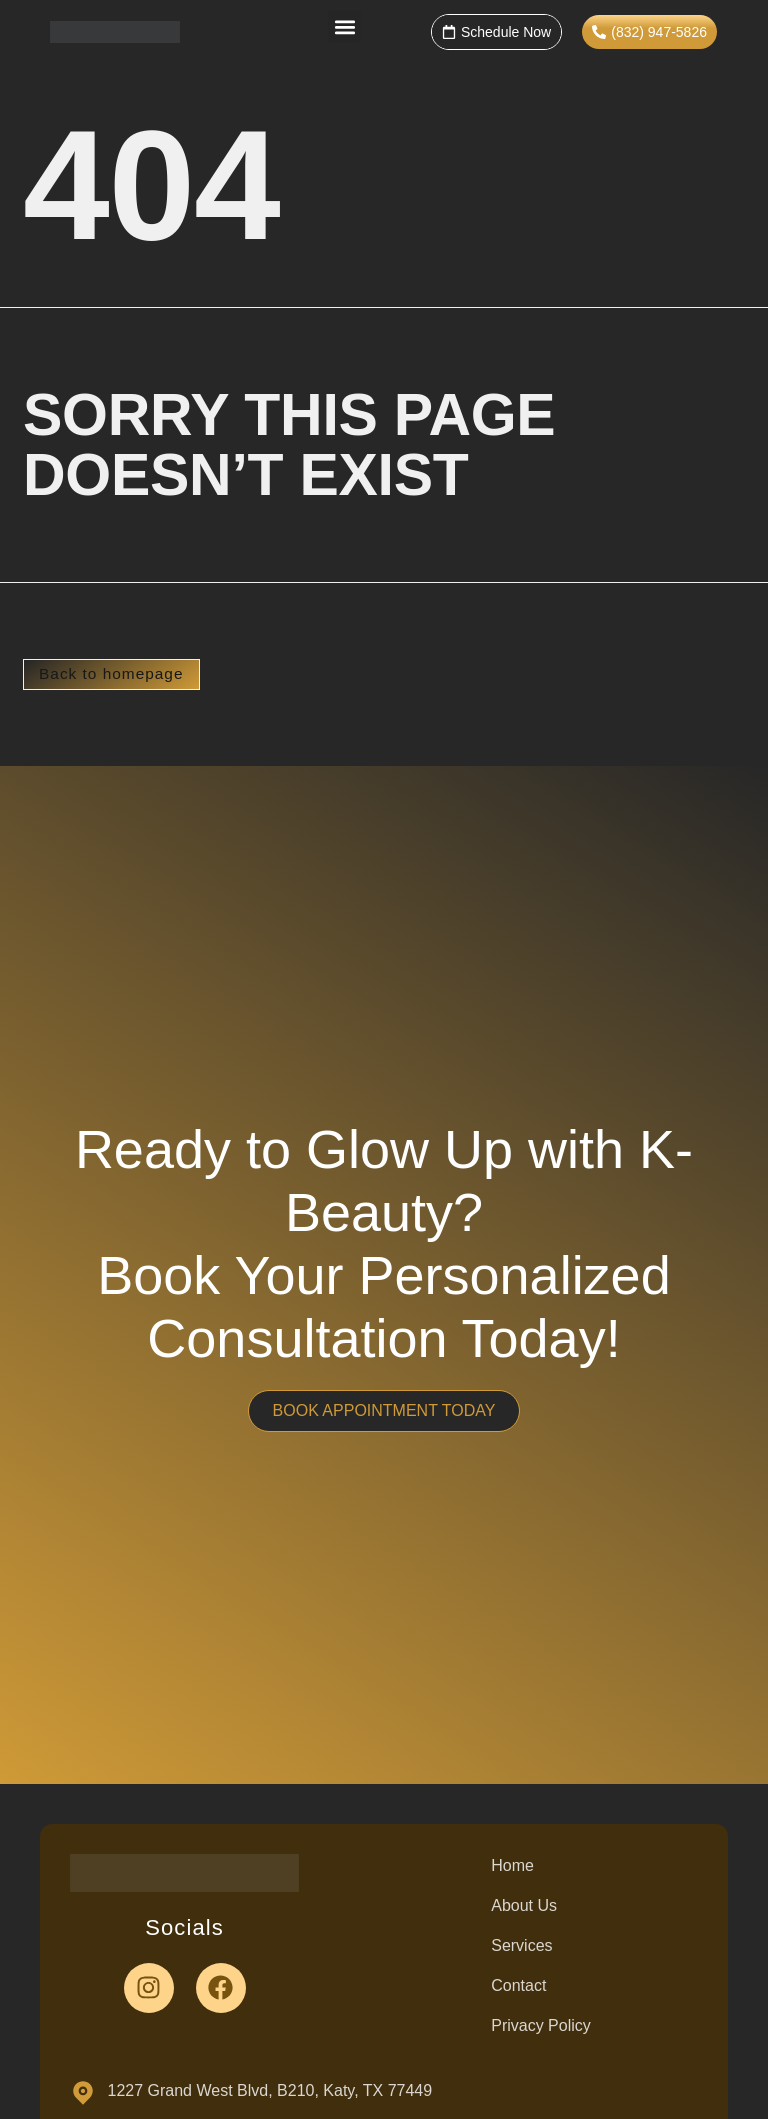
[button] (344, 26)
